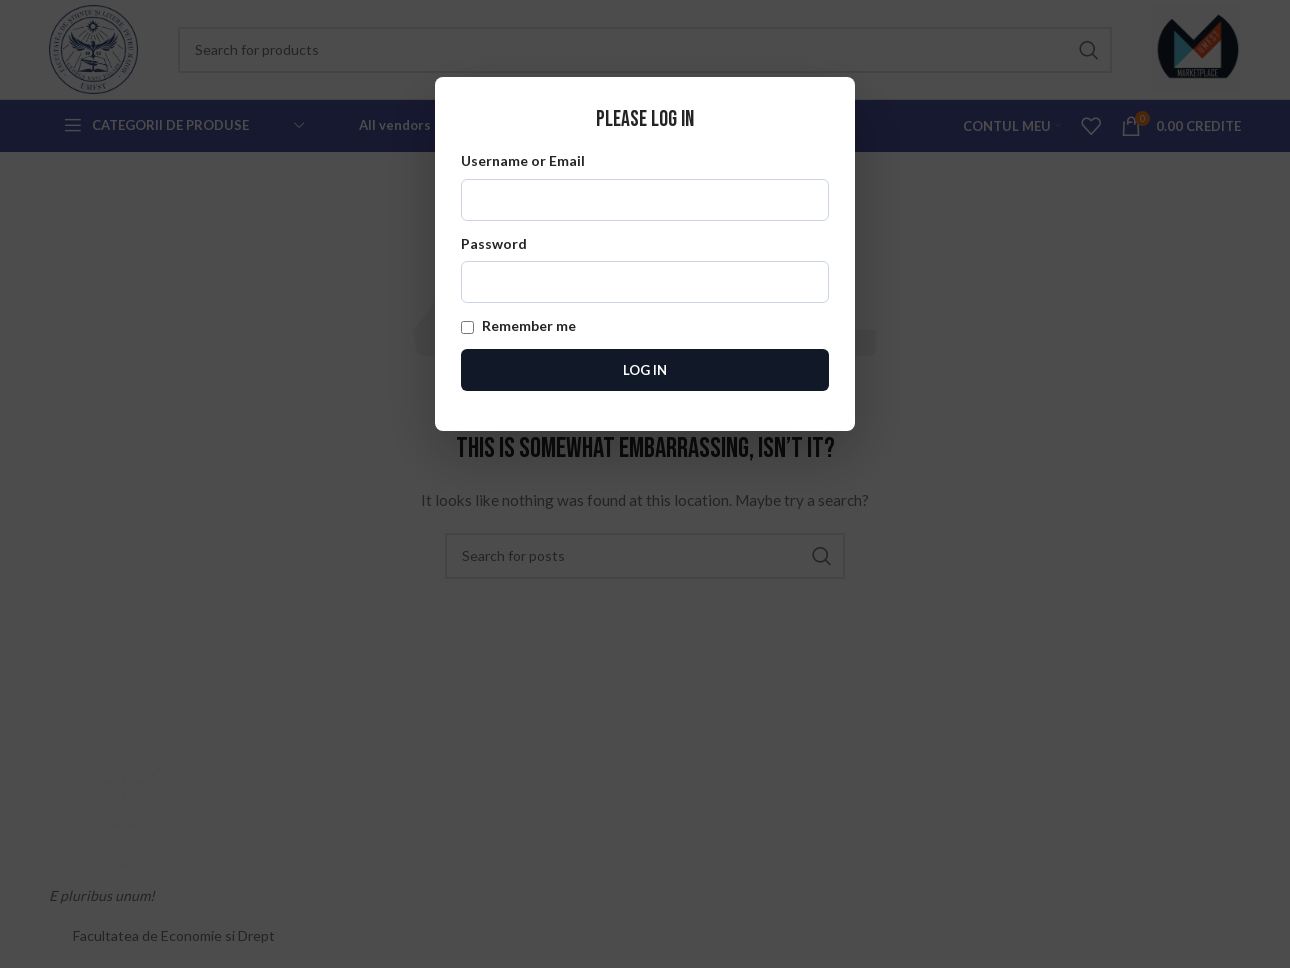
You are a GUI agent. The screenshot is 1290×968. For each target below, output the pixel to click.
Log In (645, 370)
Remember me (518, 325)
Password (645, 269)
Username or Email (645, 186)
